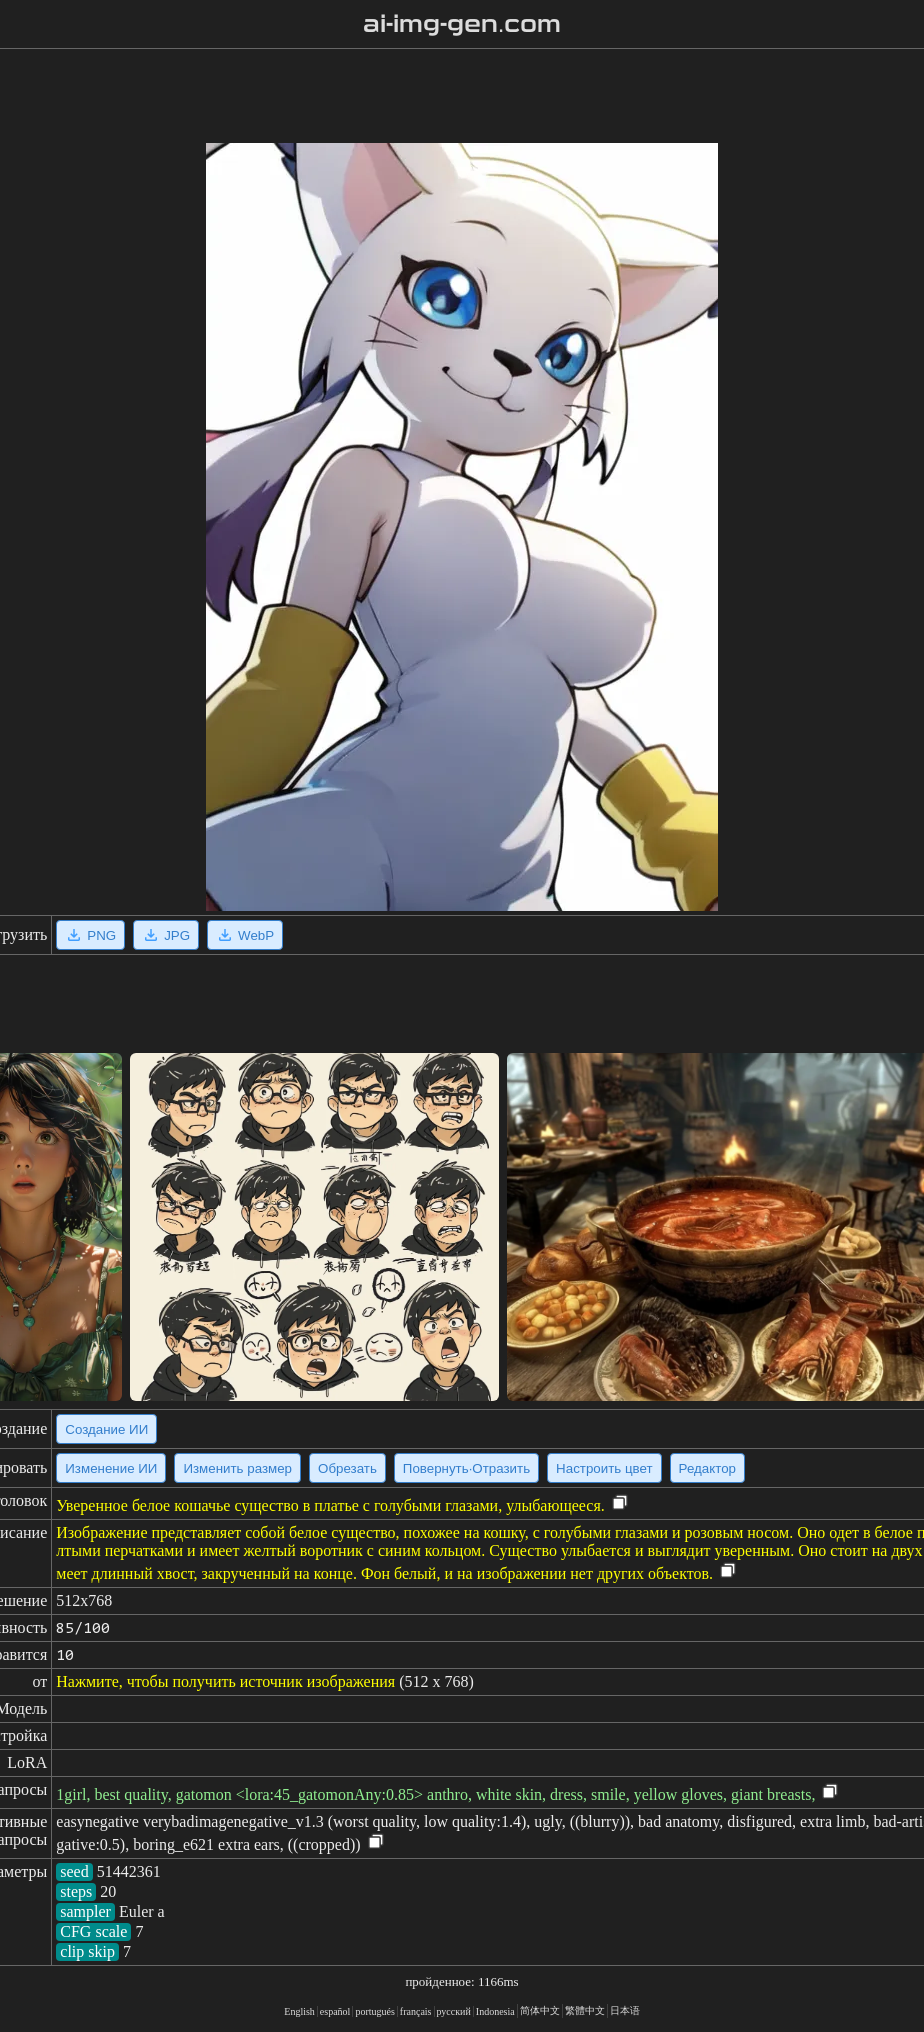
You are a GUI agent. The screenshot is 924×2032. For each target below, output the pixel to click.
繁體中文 (585, 2010)
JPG (166, 935)
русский (454, 2011)
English (299, 2011)
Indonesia (495, 2011)
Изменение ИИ (111, 1468)
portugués (374, 2011)
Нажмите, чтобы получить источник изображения (225, 1681)
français (416, 2011)
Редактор (707, 1468)
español (335, 2011)
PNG (90, 935)
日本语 (625, 2010)
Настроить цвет (604, 1468)
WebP (245, 935)
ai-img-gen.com (462, 24)
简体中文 (540, 2010)
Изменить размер (237, 1468)
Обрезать (347, 1468)
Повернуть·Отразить (466, 1468)
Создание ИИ (106, 1429)
